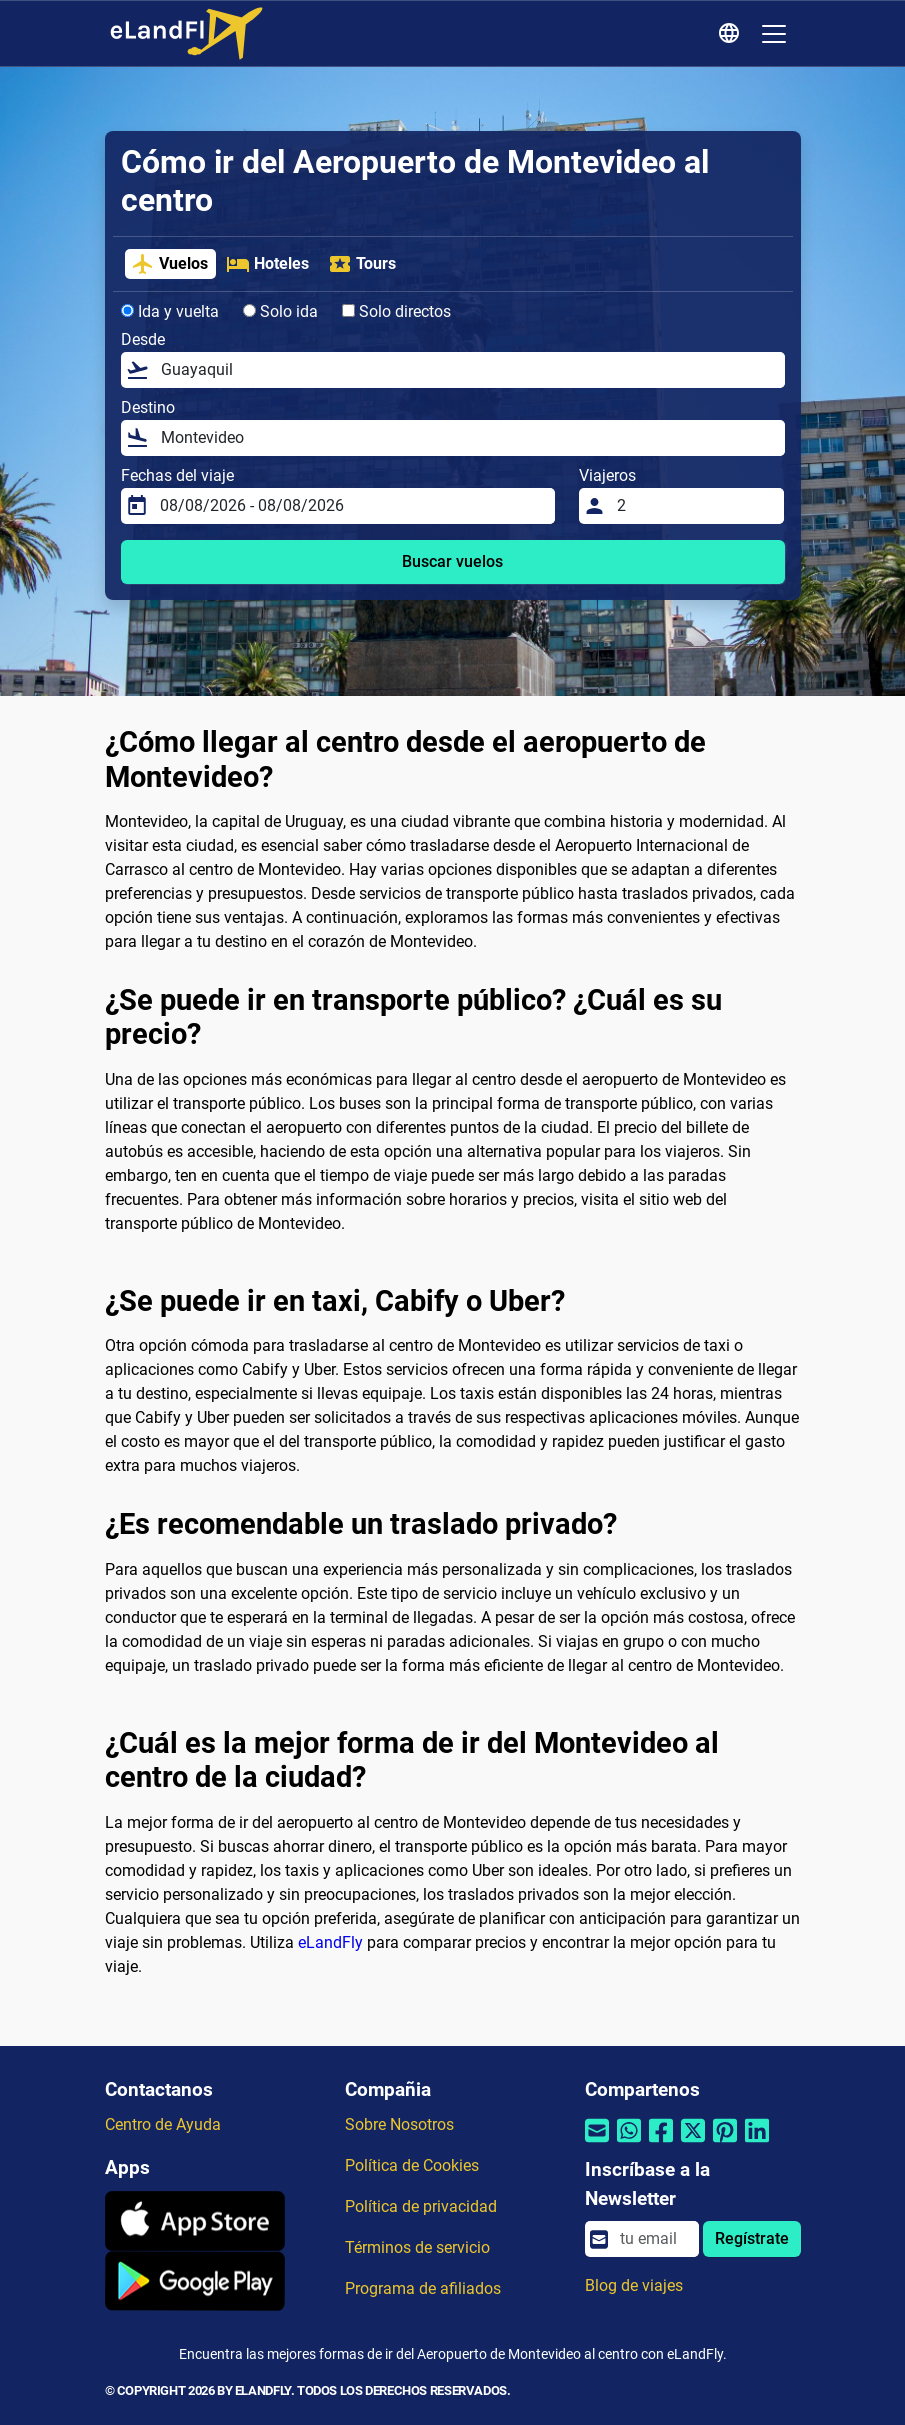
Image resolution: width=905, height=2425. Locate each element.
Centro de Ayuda (163, 2124)
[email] (653, 2239)
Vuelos (169, 264)
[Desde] (467, 370)
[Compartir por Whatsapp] (629, 2143)
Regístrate (752, 2238)
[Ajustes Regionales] (732, 34)
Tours (362, 264)
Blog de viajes (634, 2285)
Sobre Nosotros (399, 2124)
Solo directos (396, 311)
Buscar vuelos (452, 561)
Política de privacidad (421, 2206)
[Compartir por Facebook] (661, 2143)
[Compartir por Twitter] (693, 2143)
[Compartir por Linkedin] (757, 2143)
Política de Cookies (412, 2165)
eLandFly (330, 1942)
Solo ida (280, 311)
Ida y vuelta (170, 311)
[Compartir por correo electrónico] (597, 2143)
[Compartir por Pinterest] (725, 2143)
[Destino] (467, 438)
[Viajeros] (694, 506)
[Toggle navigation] (774, 34)
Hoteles (267, 264)
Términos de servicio (417, 2247)
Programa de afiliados (423, 2288)
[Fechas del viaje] (351, 506)
